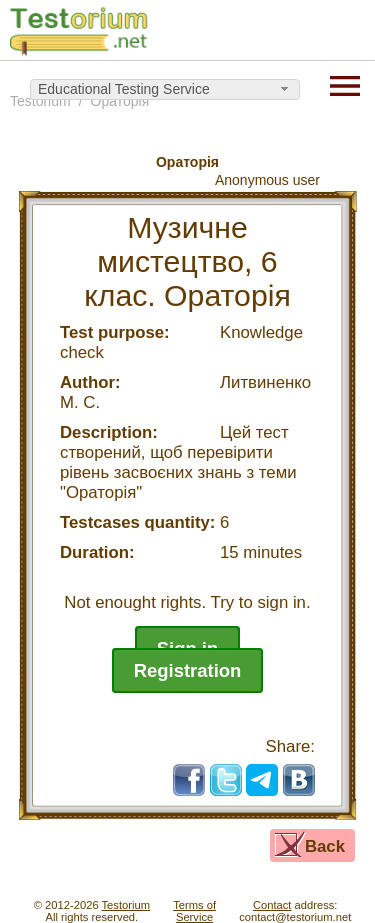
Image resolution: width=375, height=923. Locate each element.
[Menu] (345, 84)
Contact (272, 905)
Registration (188, 670)
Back (325, 846)
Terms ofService (194, 911)
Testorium (126, 905)
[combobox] (165, 90)
